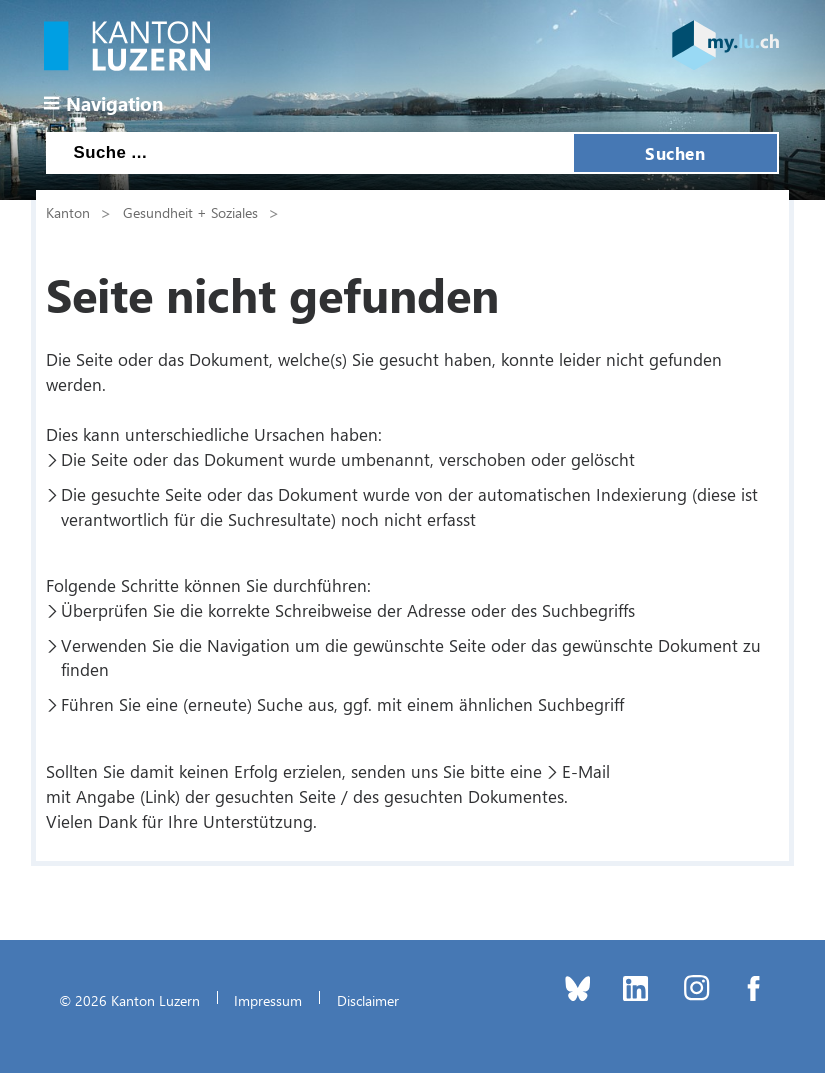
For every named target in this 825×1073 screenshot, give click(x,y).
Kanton (68, 212)
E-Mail (586, 771)
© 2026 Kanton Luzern (129, 1000)
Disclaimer (368, 1000)
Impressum (268, 1000)
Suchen (675, 153)
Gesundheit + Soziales (190, 212)
